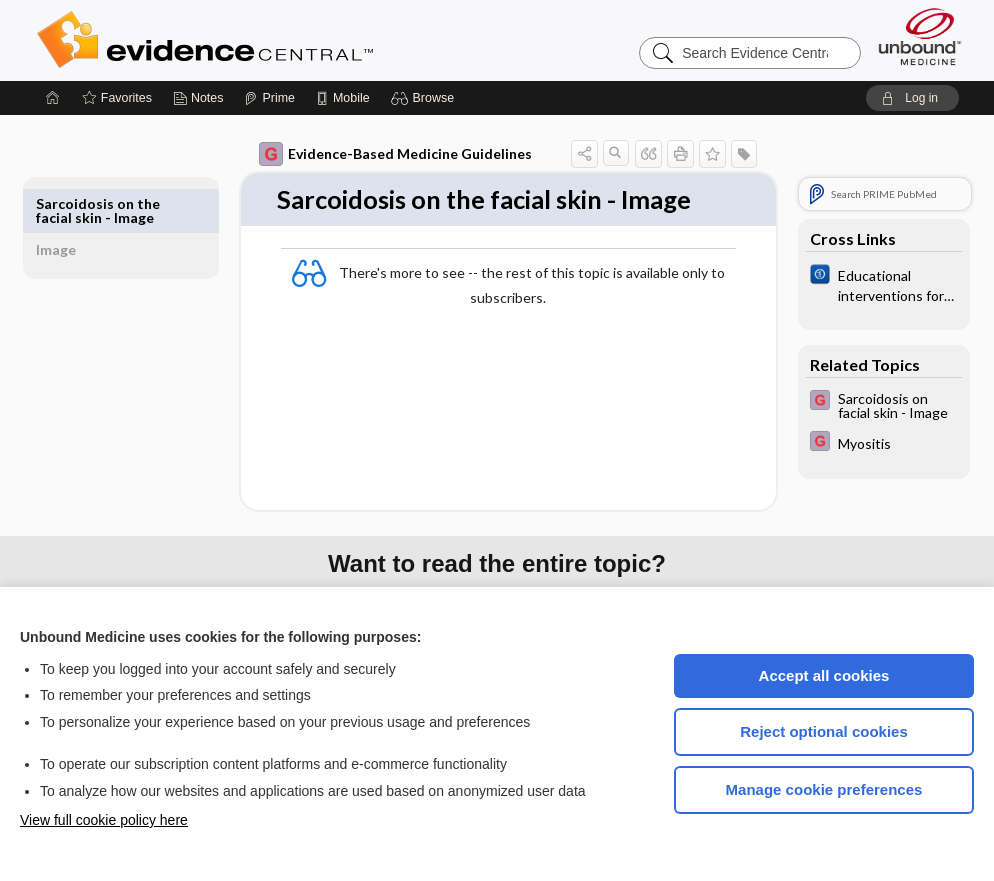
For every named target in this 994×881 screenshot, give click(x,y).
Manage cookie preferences (824, 789)
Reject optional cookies (824, 731)
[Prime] (269, 98)
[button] (425, 98)
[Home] (53, 98)
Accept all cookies (824, 675)
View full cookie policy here (104, 820)
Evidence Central (285, 40)
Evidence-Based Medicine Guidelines (372, 154)
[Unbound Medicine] (920, 36)
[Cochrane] (861, 284)
